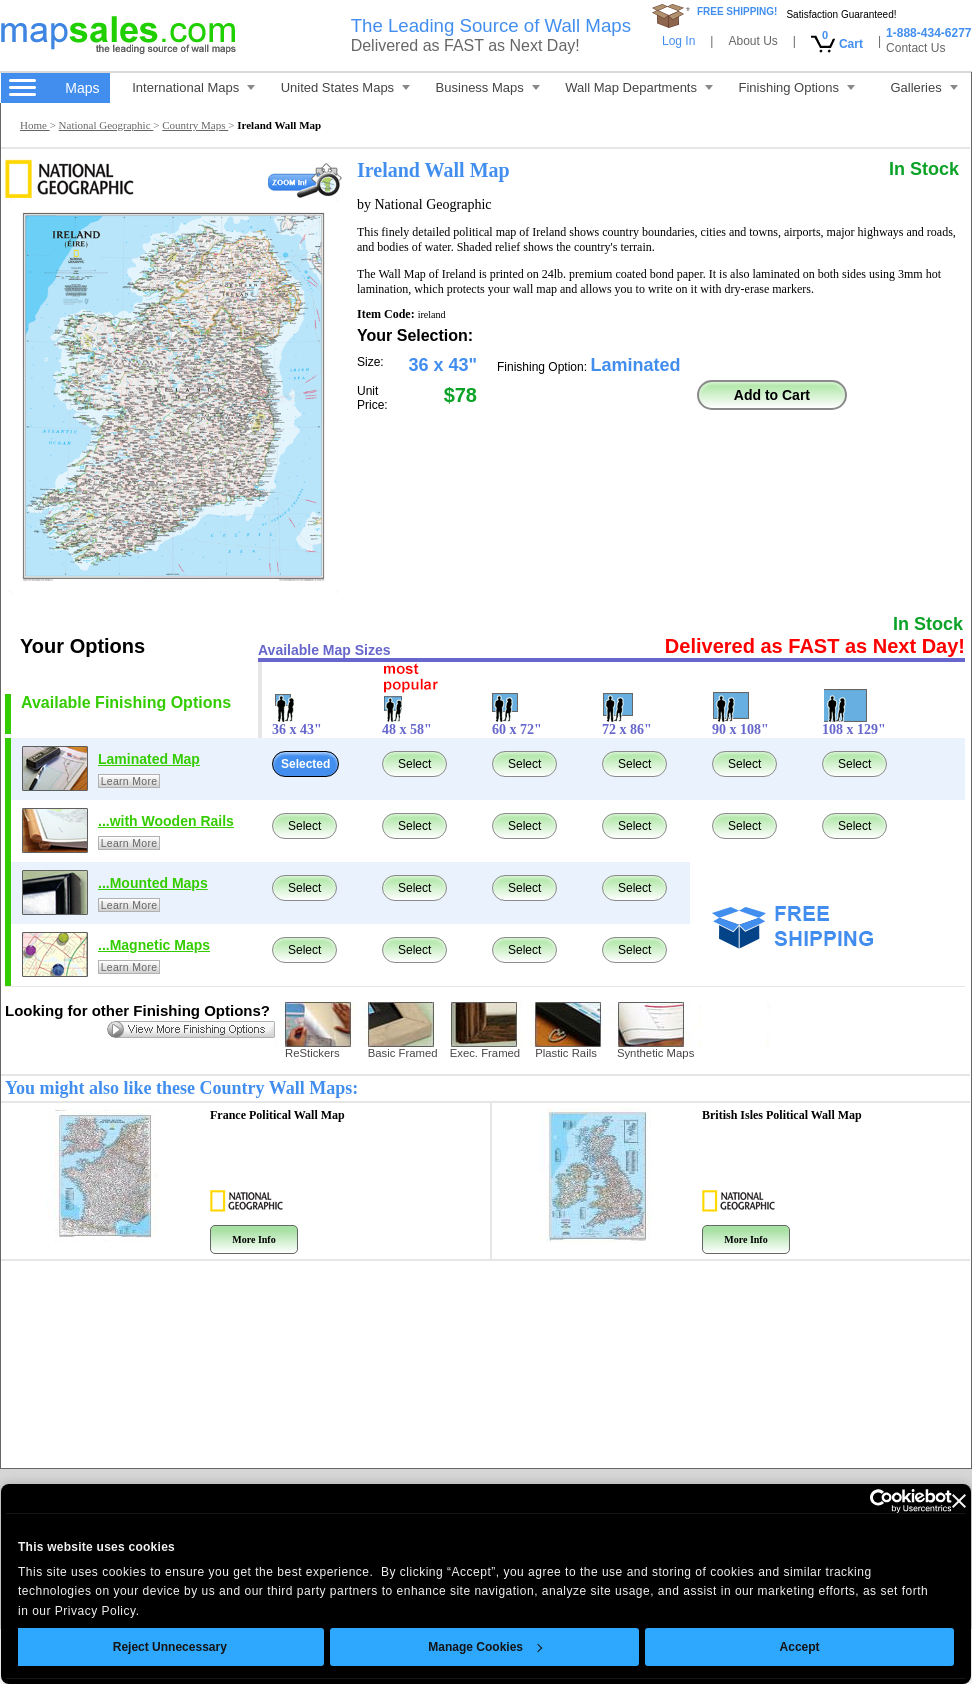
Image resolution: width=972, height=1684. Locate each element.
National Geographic (106, 125)
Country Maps (195, 125)
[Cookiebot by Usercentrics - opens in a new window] (835, 1501)
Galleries (923, 87)
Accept (771, 1647)
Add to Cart (772, 395)
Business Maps (488, 87)
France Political (277, 1115)
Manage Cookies (457, 1647)
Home (35, 125)
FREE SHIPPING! (737, 11)
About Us (752, 41)
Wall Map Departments (639, 87)
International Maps (193, 87)
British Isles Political (782, 1115)
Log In (678, 41)
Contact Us (915, 48)
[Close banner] (930, 1501)
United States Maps (345, 87)
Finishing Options (796, 87)
